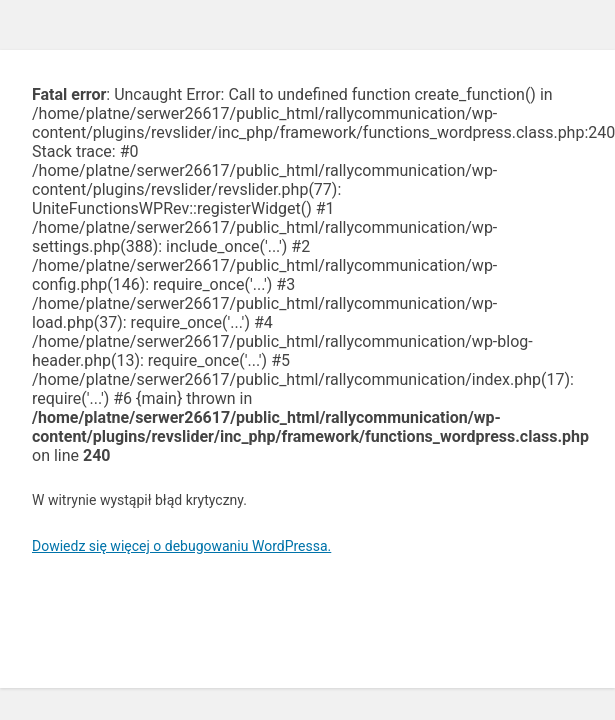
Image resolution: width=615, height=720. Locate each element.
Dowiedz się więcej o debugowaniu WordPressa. (181, 546)
